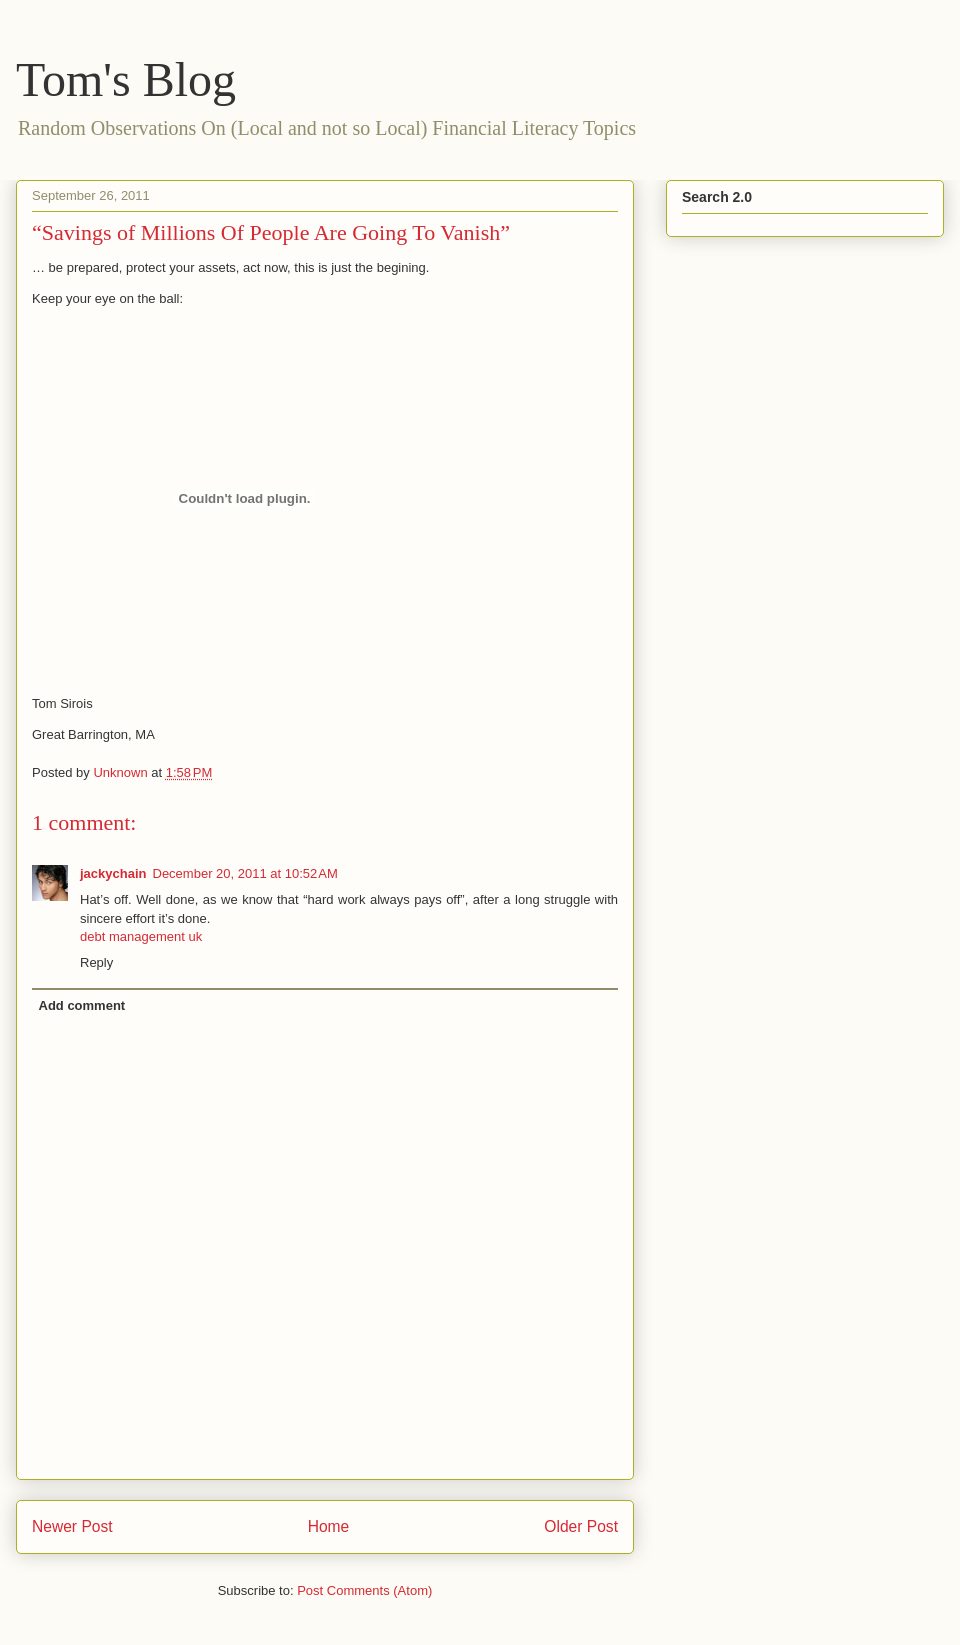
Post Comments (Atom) (364, 1590)
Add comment (82, 1005)
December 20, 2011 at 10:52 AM (245, 873)
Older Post (581, 1526)
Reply (96, 962)
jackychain (113, 873)
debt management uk (141, 936)
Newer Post (72, 1526)
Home (329, 1526)
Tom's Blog (126, 79)
